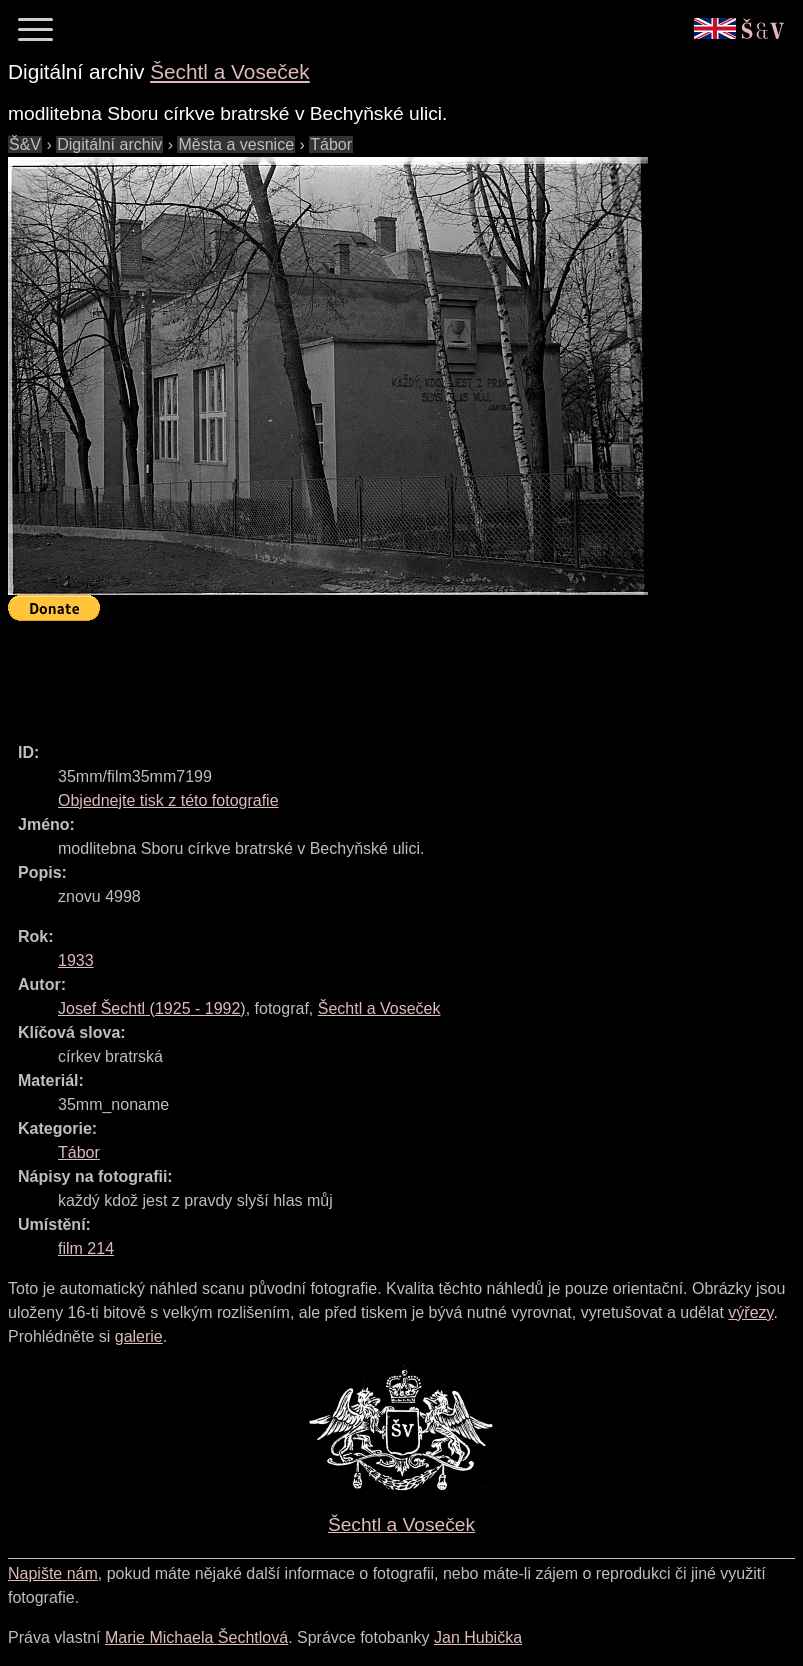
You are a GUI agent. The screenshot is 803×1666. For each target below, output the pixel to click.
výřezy (750, 1312)
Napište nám (53, 1573)
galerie (139, 1336)
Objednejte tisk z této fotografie (168, 800)
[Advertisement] (372, 673)
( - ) (152, 1008)
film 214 (86, 1248)
